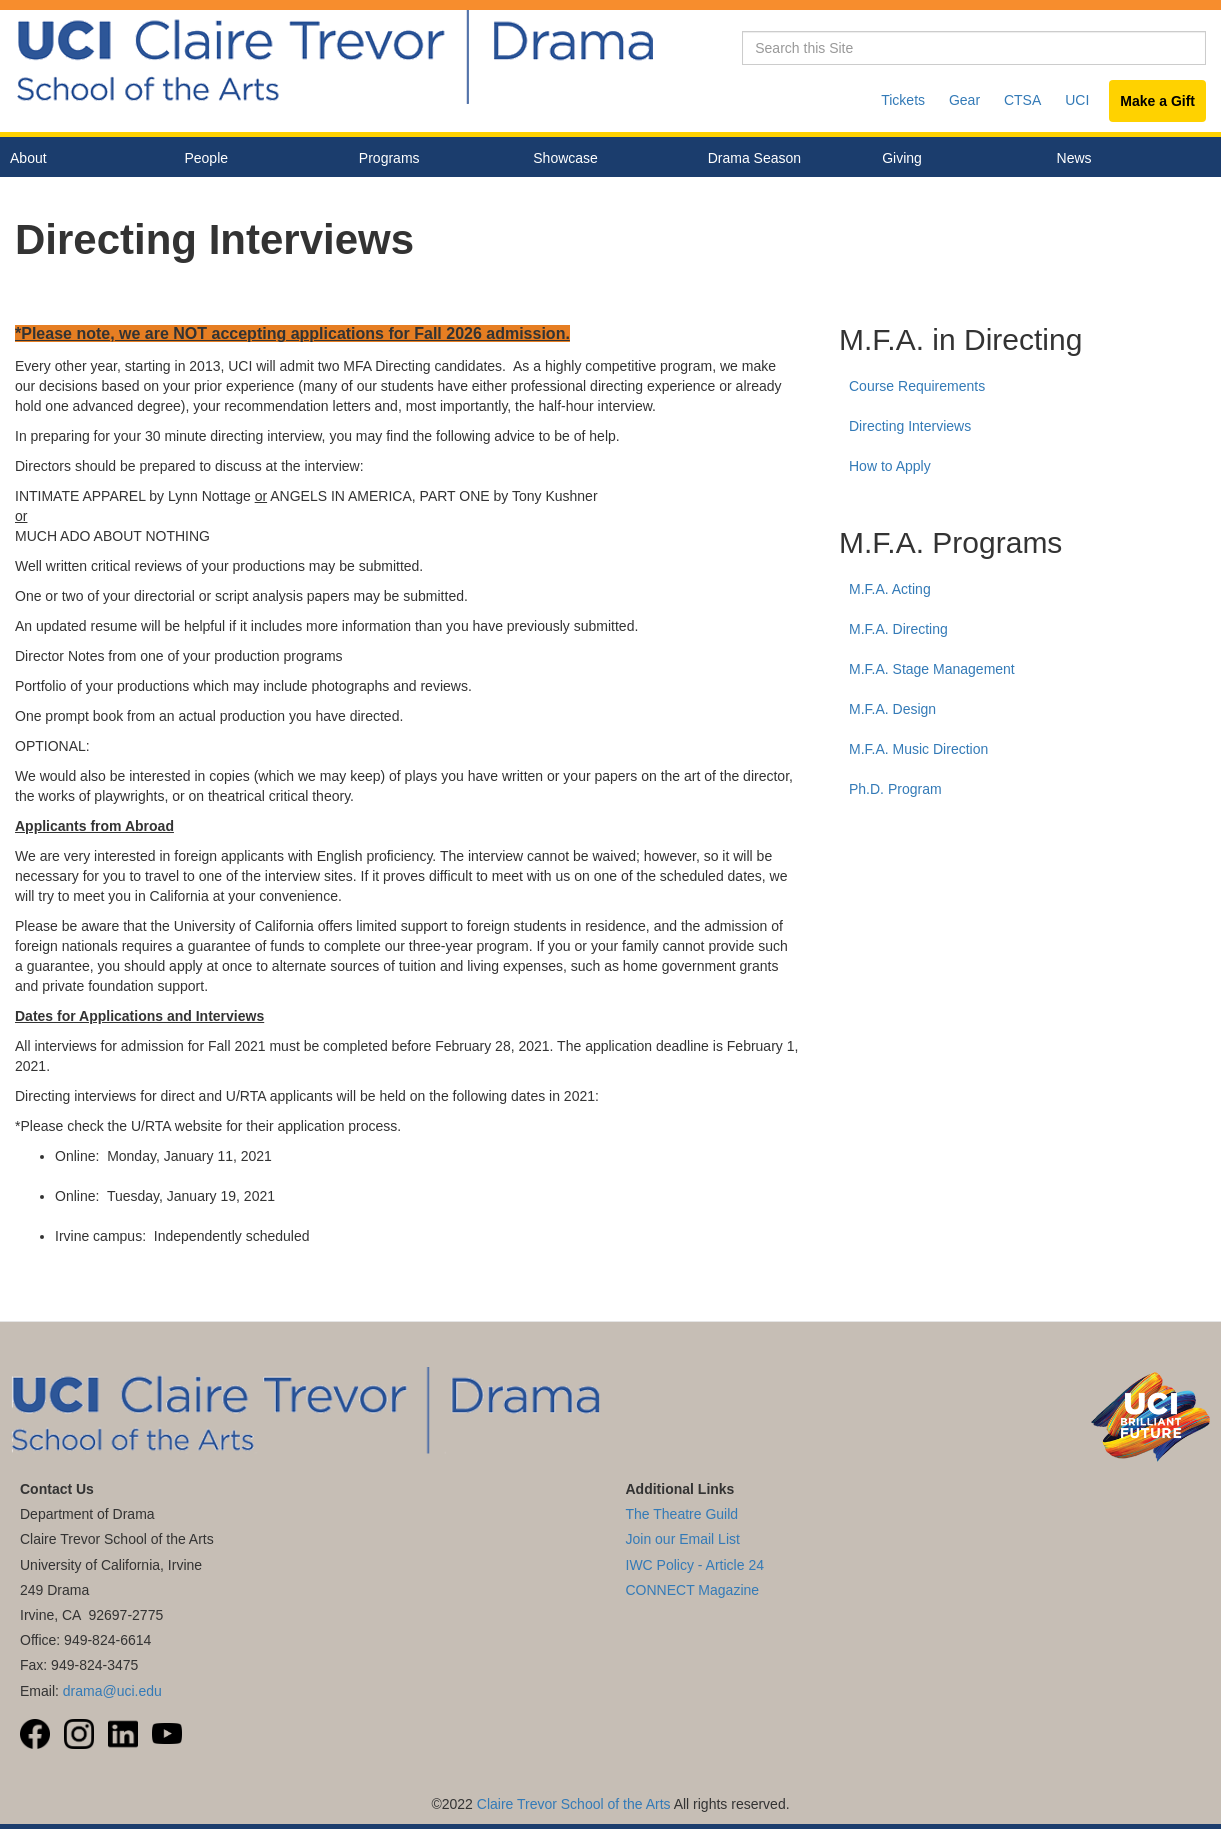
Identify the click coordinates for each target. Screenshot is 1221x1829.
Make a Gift (1157, 101)
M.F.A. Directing (898, 629)
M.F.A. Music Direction (918, 749)
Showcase (605, 158)
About (82, 158)
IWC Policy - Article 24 (695, 1565)
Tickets (903, 100)
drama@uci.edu (112, 1691)
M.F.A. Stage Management (932, 669)
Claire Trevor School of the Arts (574, 1804)
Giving (902, 158)
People (256, 158)
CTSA (1022, 100)
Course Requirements (917, 386)
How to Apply (890, 466)
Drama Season (780, 158)
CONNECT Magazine (693, 1590)
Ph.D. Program (895, 789)
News (1074, 158)
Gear (964, 100)
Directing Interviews (910, 426)
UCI (1077, 100)
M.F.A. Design (892, 709)
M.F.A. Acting (890, 589)
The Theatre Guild (682, 1514)
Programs (431, 158)
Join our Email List (683, 1539)
